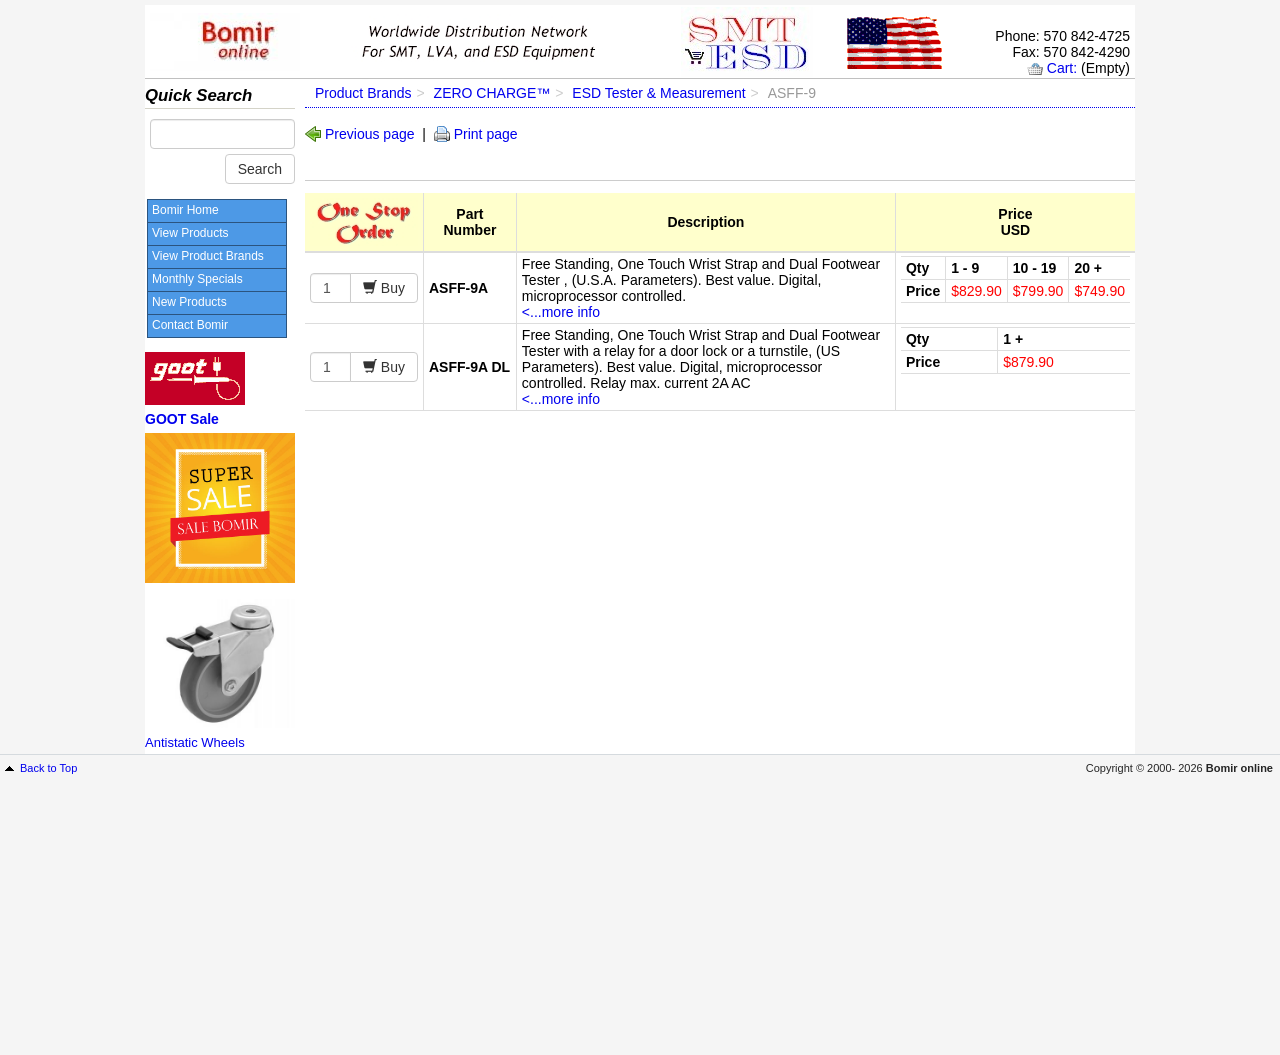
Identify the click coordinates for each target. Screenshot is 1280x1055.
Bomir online (1239, 768)
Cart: (1062, 68)
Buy (391, 288)
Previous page (370, 134)
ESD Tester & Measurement (658, 93)
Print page (486, 134)
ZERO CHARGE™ (492, 93)
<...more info (561, 312)
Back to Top (48, 768)
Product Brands (363, 93)
